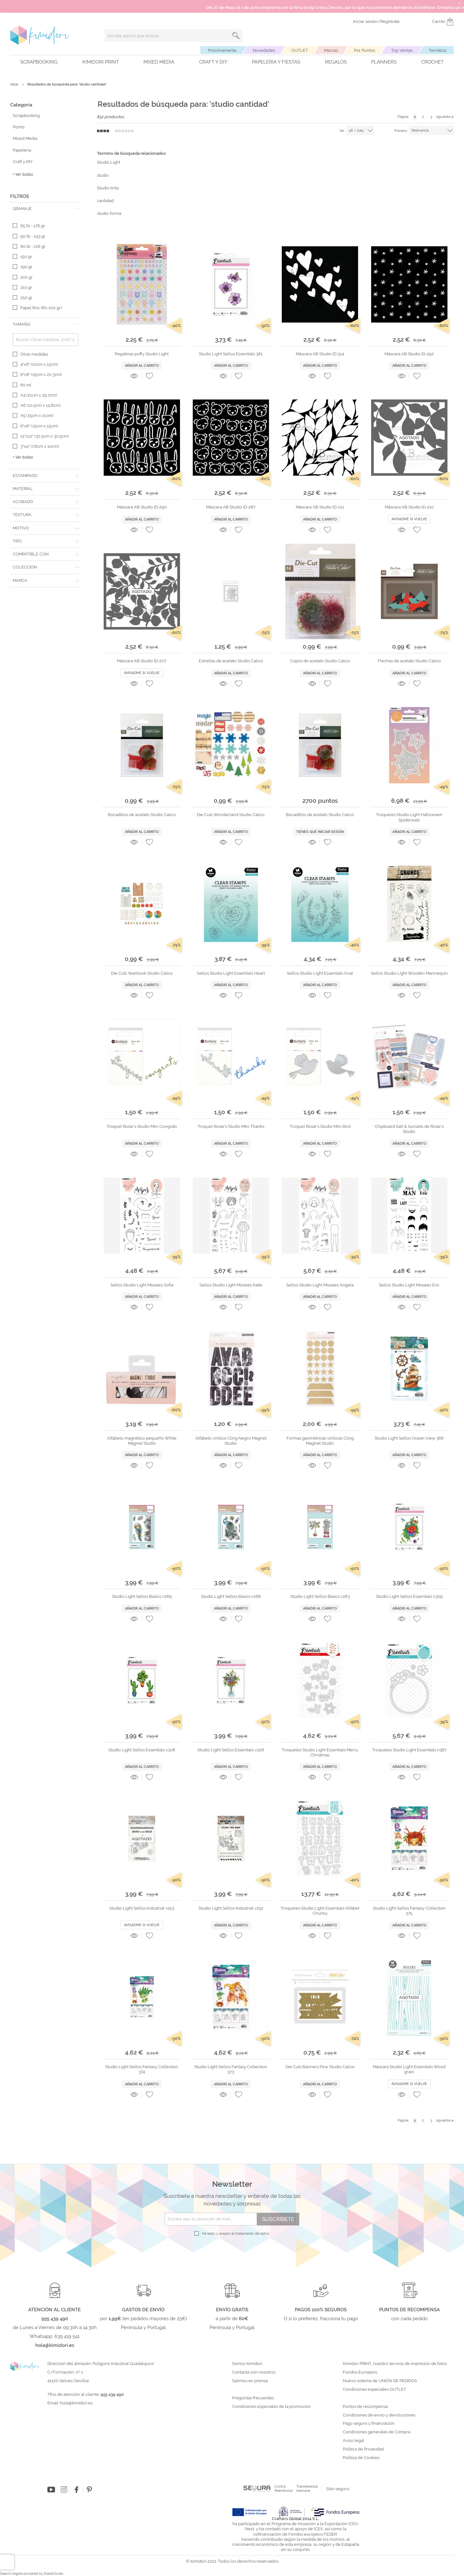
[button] (149, 376)
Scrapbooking (39, 62)
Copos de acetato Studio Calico (320, 660)
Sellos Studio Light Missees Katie (230, 1285)
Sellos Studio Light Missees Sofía (141, 1285)
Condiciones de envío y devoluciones (379, 2415)
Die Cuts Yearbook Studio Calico (142, 973)
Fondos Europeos (360, 2372)
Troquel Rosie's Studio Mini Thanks (230, 1126)
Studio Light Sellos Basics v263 (320, 1596)
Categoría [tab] (21, 105)
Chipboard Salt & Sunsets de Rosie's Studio (409, 1129)
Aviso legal (353, 2440)
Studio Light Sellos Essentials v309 (409, 1596)
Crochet (432, 62)
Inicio (14, 84)
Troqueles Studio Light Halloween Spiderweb (409, 817)
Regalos (336, 62)
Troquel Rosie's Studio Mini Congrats (142, 1126)
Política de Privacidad (363, 2449)
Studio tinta (108, 188)
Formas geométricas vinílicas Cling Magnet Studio (320, 1441)
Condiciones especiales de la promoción (272, 2406)
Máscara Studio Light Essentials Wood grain (409, 2069)
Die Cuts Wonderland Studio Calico (231, 814)
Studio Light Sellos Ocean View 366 (409, 1438)
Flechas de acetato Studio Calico (409, 660)
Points (18, 127)
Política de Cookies (361, 2458)
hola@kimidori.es (76, 2403)
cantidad (105, 200)
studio (103, 175)
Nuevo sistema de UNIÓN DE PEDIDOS (380, 2381)
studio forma (109, 213)
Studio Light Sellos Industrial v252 (230, 1908)
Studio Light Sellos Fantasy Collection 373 (230, 2069)
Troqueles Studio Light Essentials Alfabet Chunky (319, 1911)
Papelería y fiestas (276, 62)
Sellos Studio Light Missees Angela (320, 1285)
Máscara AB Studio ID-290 (142, 507)
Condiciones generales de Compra (376, 2432)
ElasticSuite (53, 2574)
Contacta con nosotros (253, 2372)
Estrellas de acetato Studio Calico (231, 660)
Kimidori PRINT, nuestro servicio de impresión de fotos (395, 2363)
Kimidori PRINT (100, 62)
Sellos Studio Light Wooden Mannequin (409, 973)
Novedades (264, 50)
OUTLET (299, 50)
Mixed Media (158, 62)
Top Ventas (401, 50)
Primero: (401, 131)
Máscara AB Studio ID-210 (409, 507)
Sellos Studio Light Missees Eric (409, 1285)
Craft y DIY (213, 62)
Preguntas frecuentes (253, 2398)
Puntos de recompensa (365, 2406)
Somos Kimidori (247, 2363)
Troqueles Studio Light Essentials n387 (409, 1750)
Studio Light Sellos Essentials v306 (230, 1750)
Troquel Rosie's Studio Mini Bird (320, 1126)
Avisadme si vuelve (409, 519)
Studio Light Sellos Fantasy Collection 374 (141, 2069)
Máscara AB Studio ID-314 (320, 353)
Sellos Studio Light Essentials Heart (231, 973)
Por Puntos (364, 50)
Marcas (331, 50)
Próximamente (222, 50)
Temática (437, 50)
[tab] (45, 208)
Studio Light (108, 162)
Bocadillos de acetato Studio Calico (142, 814)
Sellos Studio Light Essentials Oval (320, 973)
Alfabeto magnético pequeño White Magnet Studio (142, 1441)
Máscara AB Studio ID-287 (230, 507)
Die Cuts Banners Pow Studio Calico (320, 2066)
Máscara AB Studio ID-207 (141, 660)
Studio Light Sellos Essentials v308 (141, 1750)
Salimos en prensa (250, 2381)
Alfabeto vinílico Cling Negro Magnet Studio (231, 1441)
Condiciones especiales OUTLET (374, 2389)
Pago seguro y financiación (369, 2423)
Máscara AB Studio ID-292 (409, 353)
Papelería (22, 150)
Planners (384, 62)
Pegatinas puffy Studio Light (142, 353)
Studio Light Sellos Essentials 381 (231, 353)
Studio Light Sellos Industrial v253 (141, 1908)
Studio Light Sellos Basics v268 (231, 1596)
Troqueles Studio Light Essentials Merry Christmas (320, 1752)
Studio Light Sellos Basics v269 (142, 1596)
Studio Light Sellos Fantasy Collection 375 (409, 1911)
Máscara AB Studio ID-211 (320, 507)
